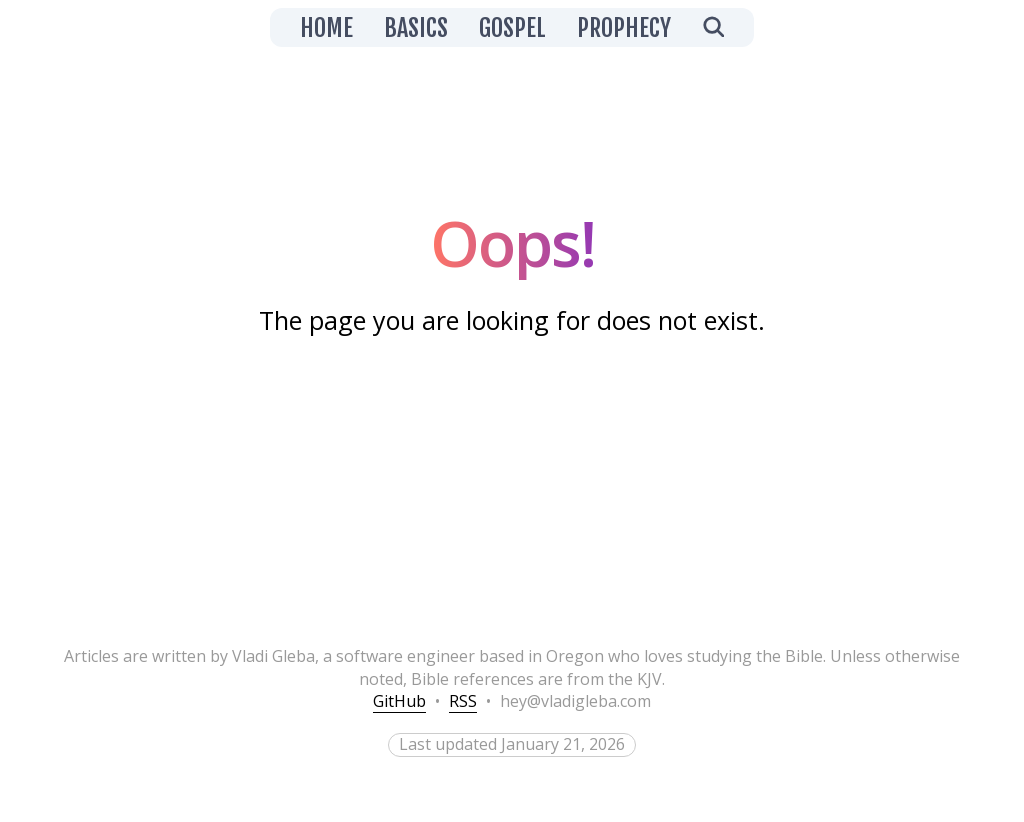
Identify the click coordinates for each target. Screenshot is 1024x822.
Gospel (512, 28)
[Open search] (713, 27)
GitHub (399, 701)
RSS (463, 701)
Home (326, 28)
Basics (416, 28)
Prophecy (624, 28)
